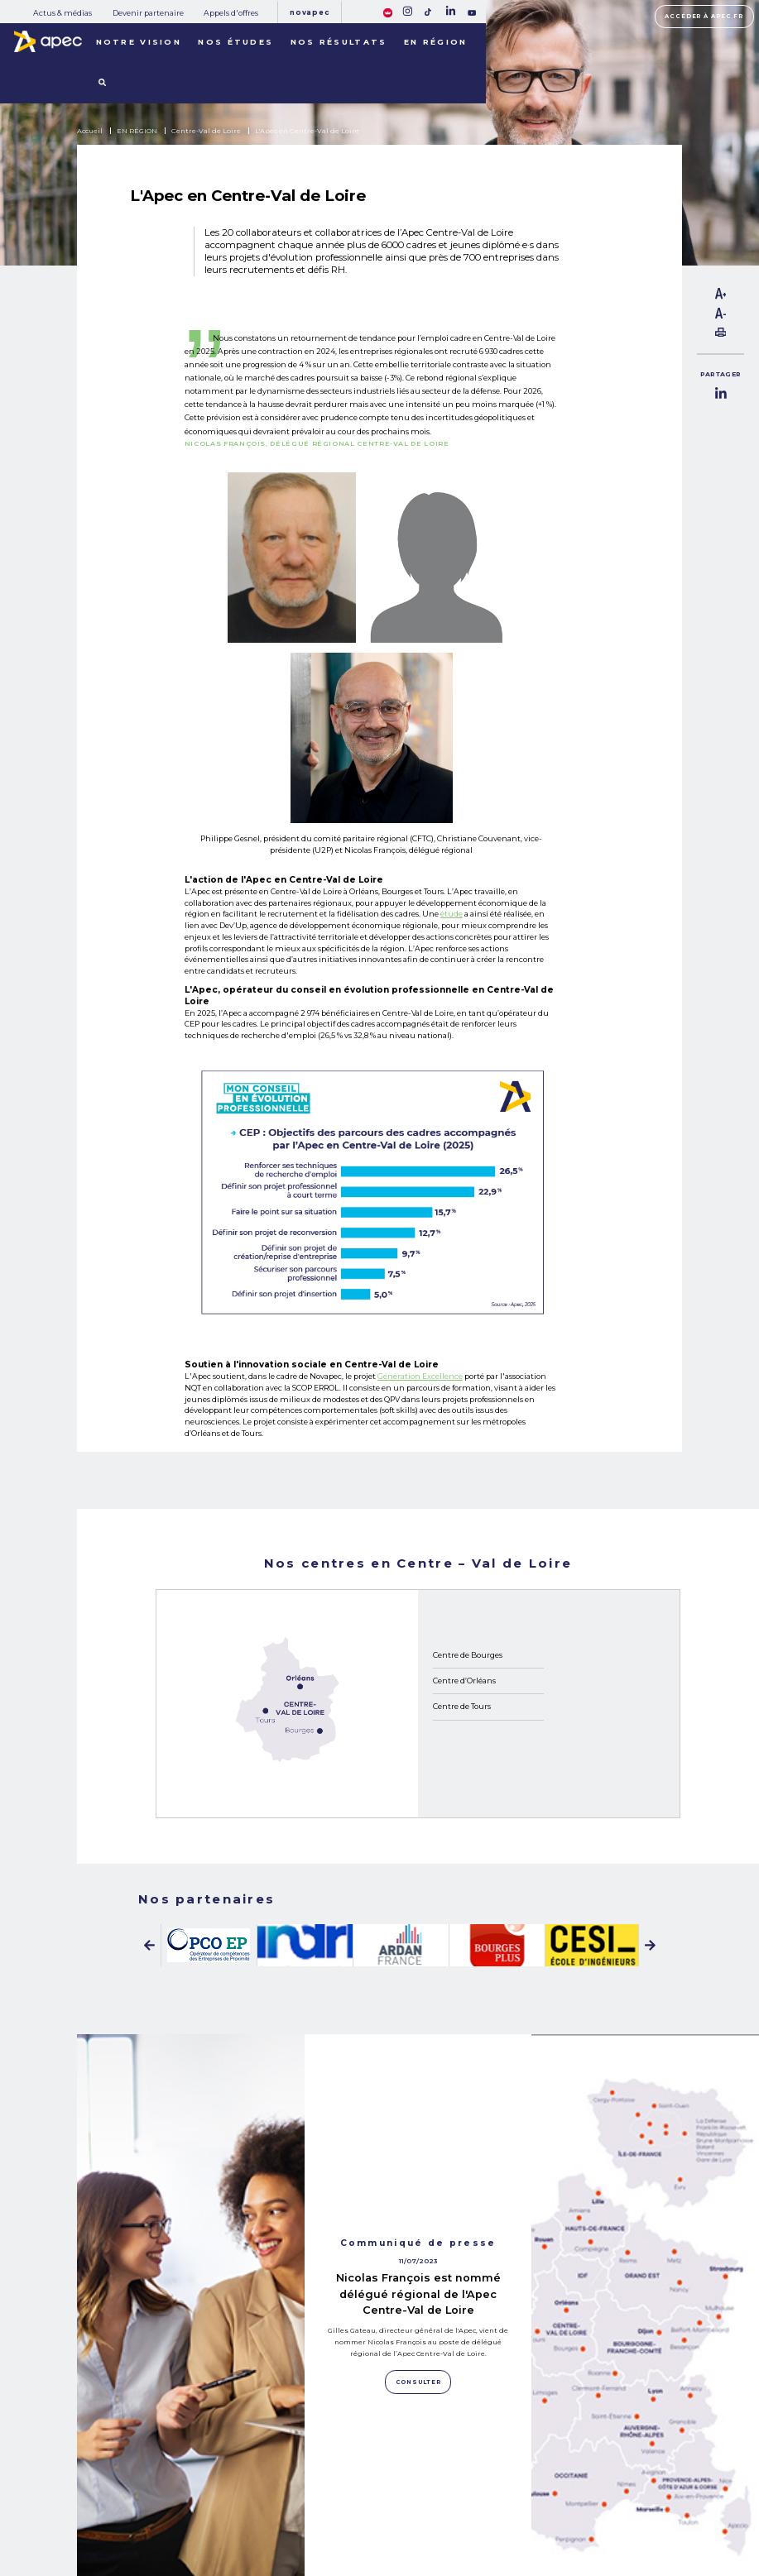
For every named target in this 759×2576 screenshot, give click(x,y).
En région (436, 41)
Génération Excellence (420, 1376)
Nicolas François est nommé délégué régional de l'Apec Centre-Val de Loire (418, 2110)
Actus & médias (62, 12)
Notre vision (139, 41)
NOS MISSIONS (150, 2481)
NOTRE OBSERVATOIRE (171, 2500)
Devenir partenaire (148, 12)
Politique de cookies (528, 2507)
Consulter (191, 2360)
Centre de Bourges (467, 1654)
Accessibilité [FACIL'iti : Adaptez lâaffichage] (663, 2513)
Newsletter (424, 2506)
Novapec (309, 12)
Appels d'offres (231, 12)
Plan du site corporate (530, 2476)
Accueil (90, 131)
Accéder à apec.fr (704, 16)
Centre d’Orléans (464, 1680)
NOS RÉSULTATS (154, 2518)
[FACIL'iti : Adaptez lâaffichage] (387, 11)
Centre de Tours (462, 1706)
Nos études (235, 41)
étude (451, 913)
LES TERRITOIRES (158, 2537)
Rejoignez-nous (422, 2478)
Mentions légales (524, 2492)
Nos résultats (339, 41)
